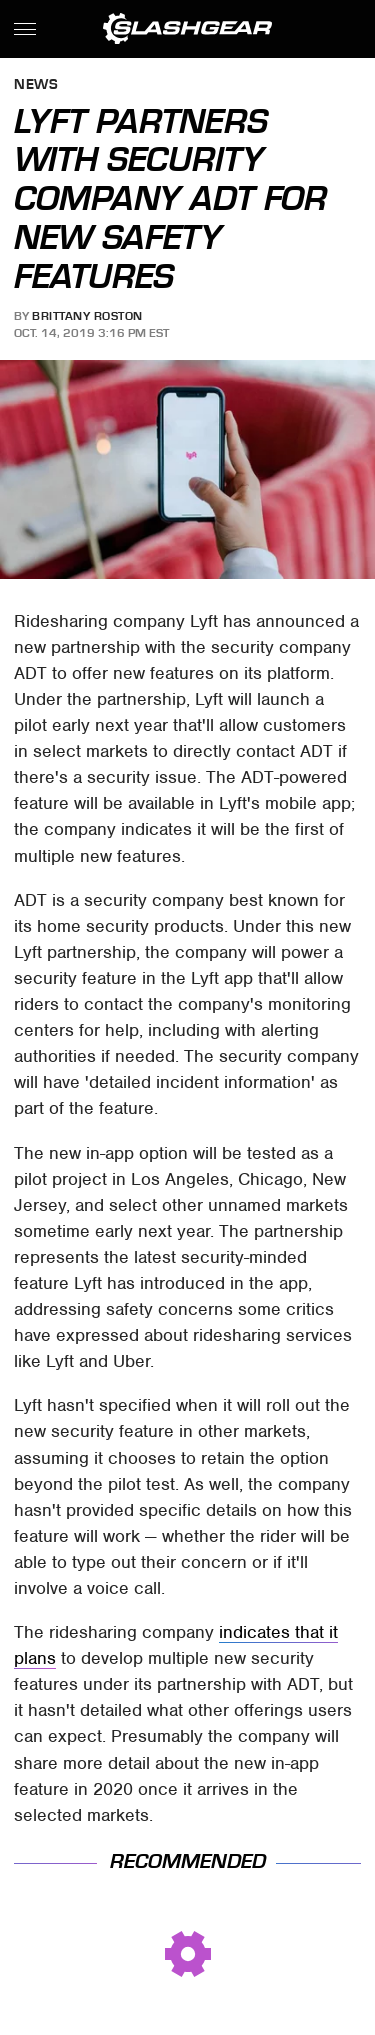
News (36, 85)
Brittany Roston (87, 316)
